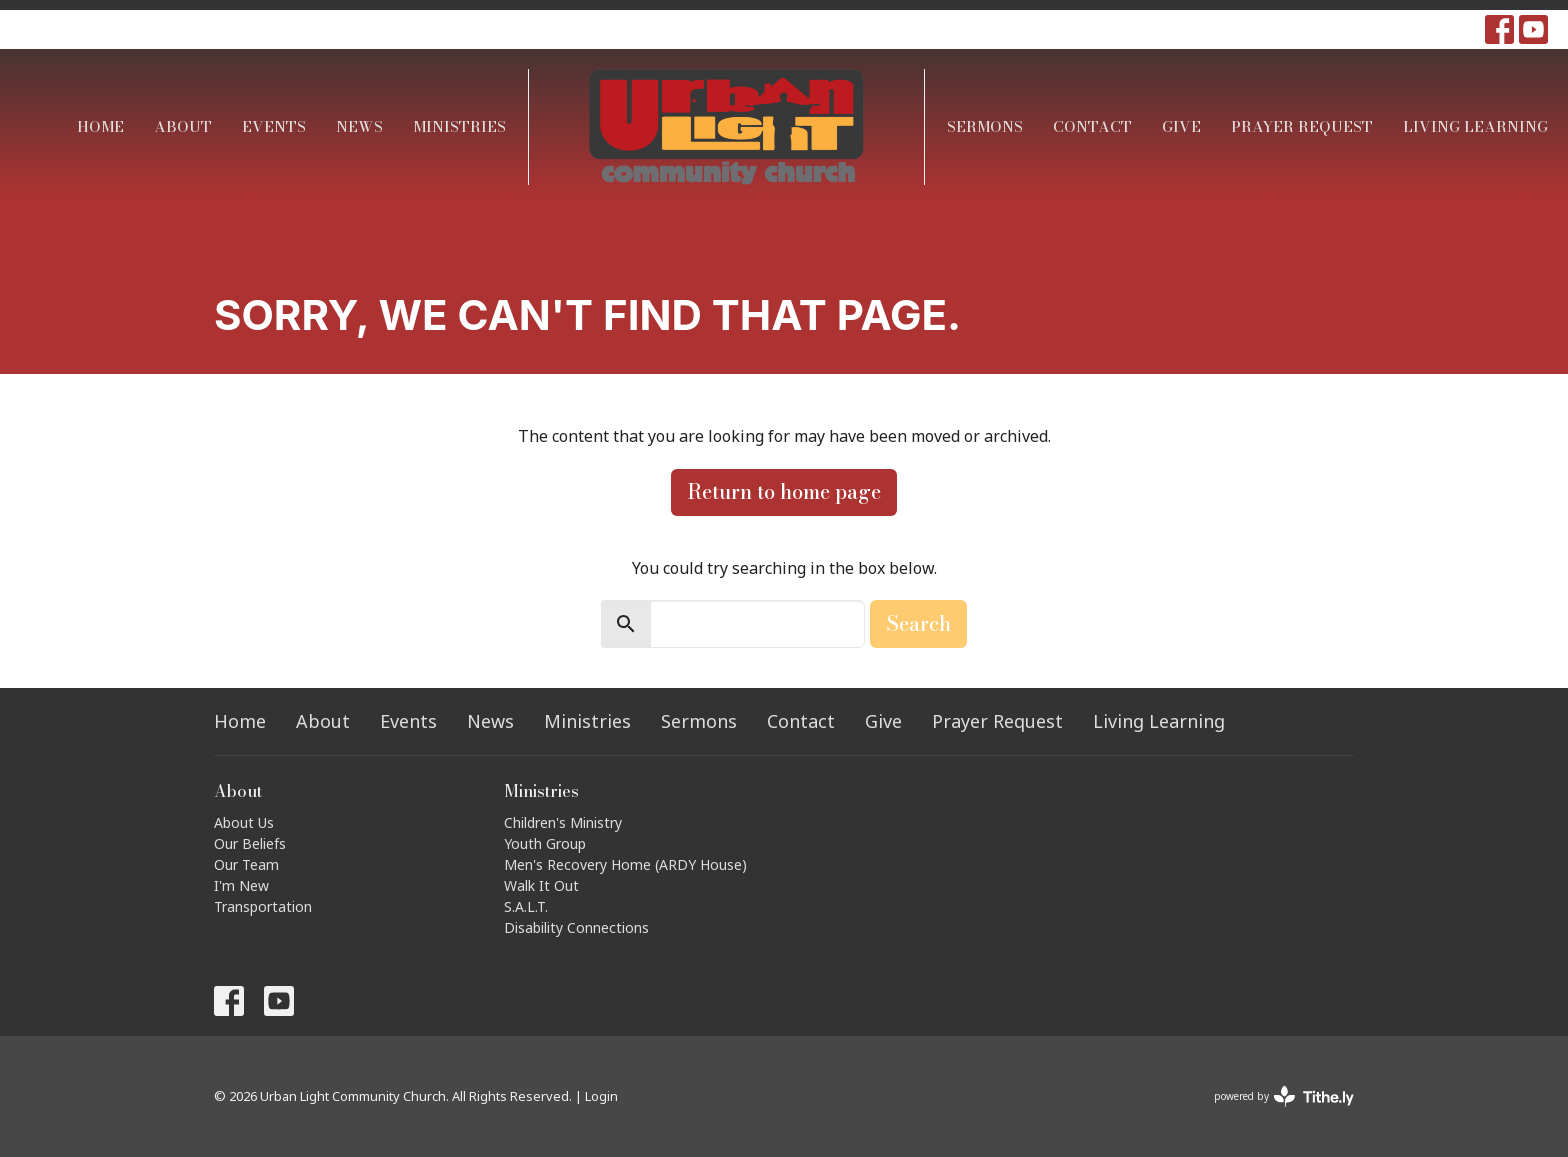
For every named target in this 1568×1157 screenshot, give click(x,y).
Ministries (459, 126)
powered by (1284, 1096)
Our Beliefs (250, 843)
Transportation (263, 906)
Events (274, 126)
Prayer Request (1302, 126)
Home (100, 126)
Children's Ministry (563, 822)
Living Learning (1475, 126)
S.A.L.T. (526, 906)
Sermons (985, 126)
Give (1181, 126)
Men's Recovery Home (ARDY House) (625, 864)
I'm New (241, 885)
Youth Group (545, 843)
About (183, 126)
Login (601, 1096)
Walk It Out (541, 885)
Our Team (246, 864)
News (359, 126)
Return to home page (784, 491)
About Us (244, 822)
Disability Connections (576, 927)
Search (918, 623)
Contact (1092, 126)
